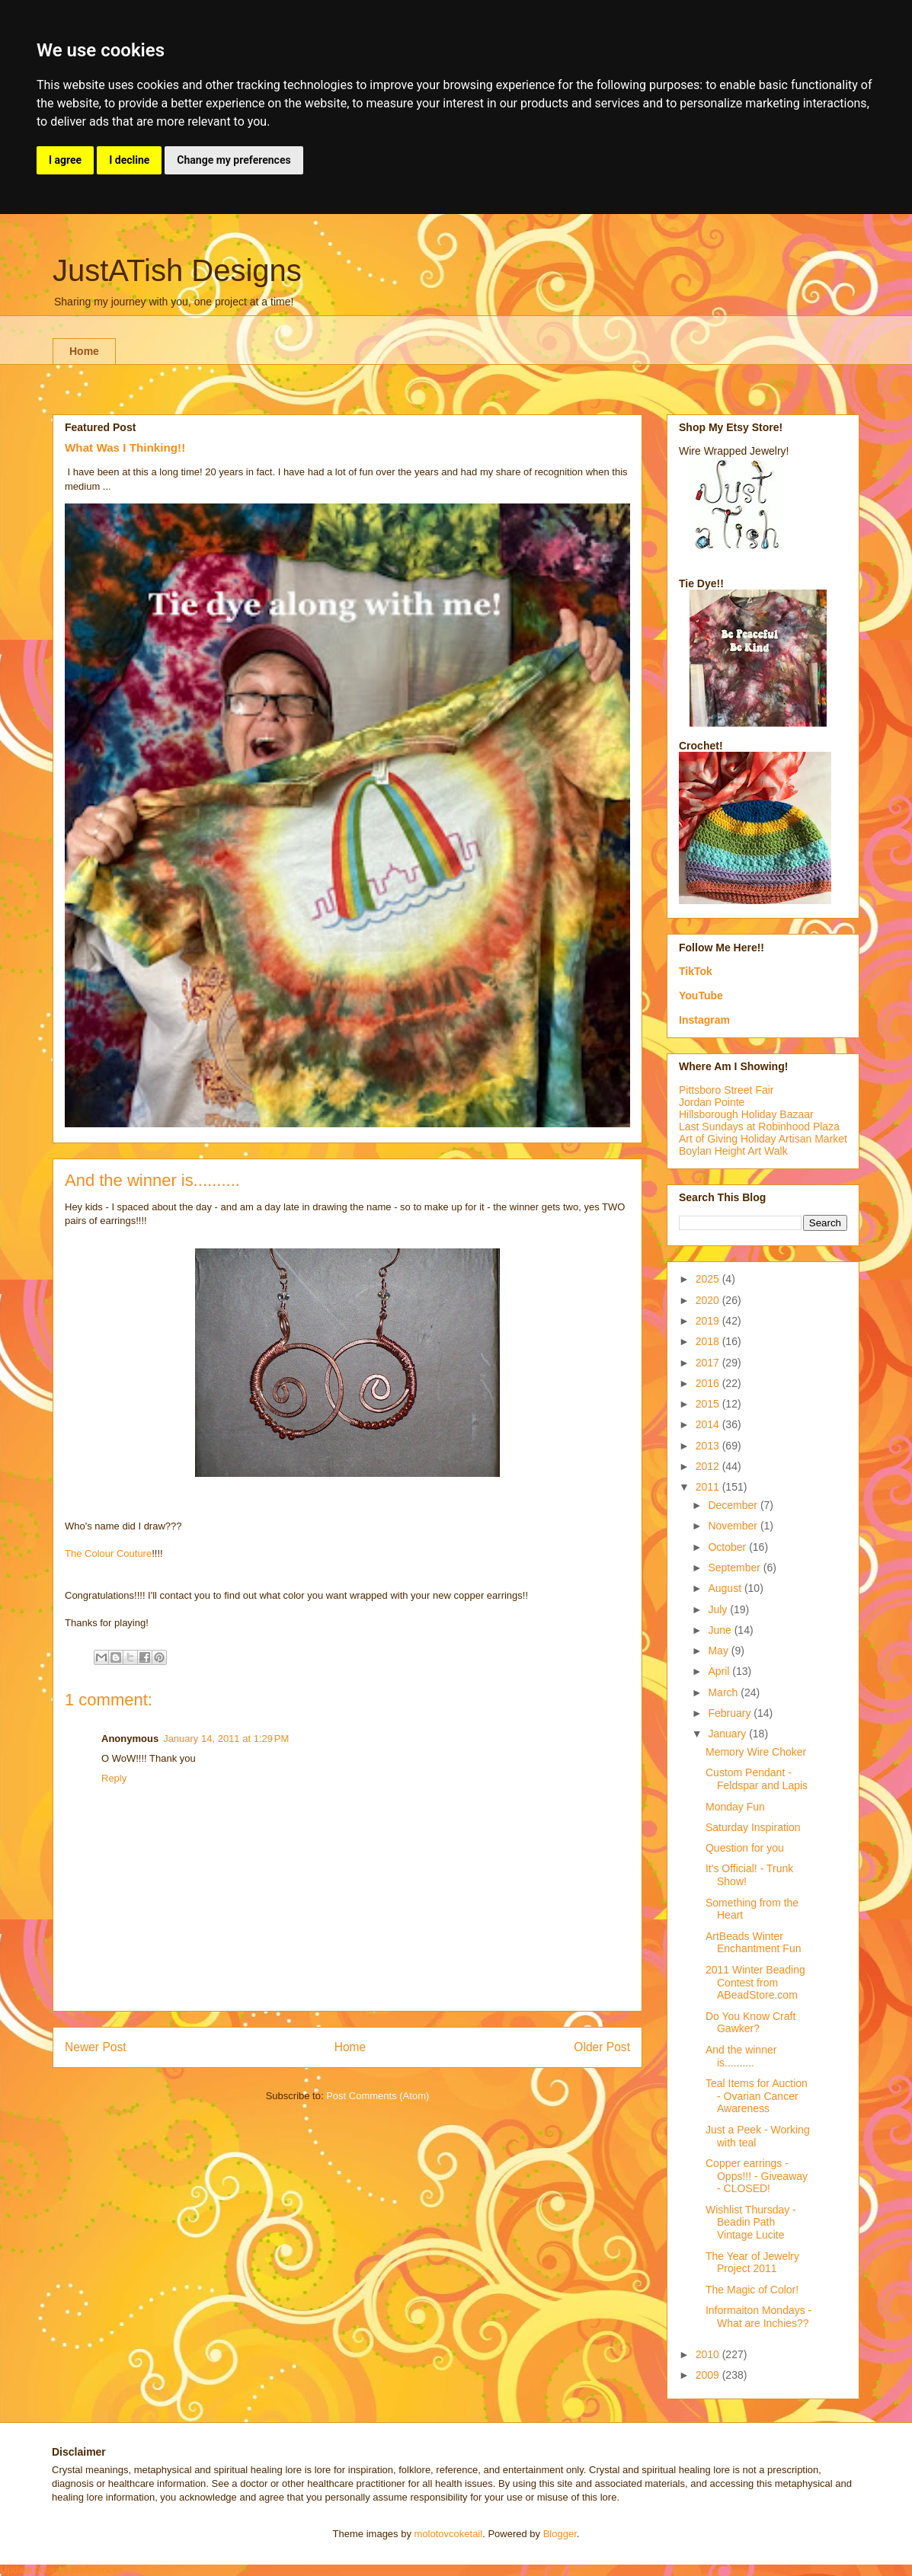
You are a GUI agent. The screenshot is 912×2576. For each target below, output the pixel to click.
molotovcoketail (448, 2533)
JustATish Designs (177, 270)
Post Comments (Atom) (377, 2095)
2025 (709, 1279)
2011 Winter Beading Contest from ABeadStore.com (755, 1983)
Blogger (560, 2533)
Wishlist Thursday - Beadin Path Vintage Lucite (751, 2223)
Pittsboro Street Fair (726, 1090)
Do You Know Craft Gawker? (750, 2022)
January (728, 1733)
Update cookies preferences (61, 2569)
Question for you (745, 1848)
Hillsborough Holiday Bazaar (746, 1114)
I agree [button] (65, 160)
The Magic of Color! (752, 2290)
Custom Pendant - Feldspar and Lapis (757, 1778)
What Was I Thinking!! (125, 447)
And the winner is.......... (741, 2056)
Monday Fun (735, 1807)
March (724, 1692)
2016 (709, 1383)
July (719, 1609)
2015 (709, 1404)
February (731, 1713)
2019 (709, 1321)
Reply (113, 1778)
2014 (709, 1424)
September (735, 1567)
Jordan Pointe (711, 1102)
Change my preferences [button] (233, 160)
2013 (709, 1446)
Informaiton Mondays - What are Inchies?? (758, 2316)
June (721, 1630)
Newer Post (95, 2047)
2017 (709, 1363)
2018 (709, 1341)
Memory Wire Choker (756, 1752)
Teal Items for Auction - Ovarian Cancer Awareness (757, 2096)
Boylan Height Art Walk (733, 1151)
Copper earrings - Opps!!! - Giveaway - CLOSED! (757, 2176)
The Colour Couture (108, 1553)
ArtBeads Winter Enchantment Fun (754, 1942)
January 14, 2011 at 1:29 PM (226, 1738)
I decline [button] (129, 160)
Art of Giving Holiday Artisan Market (763, 1139)
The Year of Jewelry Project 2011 (752, 2262)
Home (84, 351)
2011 (709, 1487)
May (719, 1650)
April (720, 1671)
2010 (709, 2354)
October (728, 1547)
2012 (709, 1466)
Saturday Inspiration (753, 1827)
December (734, 1505)
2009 (709, 2375)
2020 (709, 1300)
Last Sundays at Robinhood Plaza (759, 1126)
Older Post (602, 2047)
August (726, 1588)
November (734, 1526)
